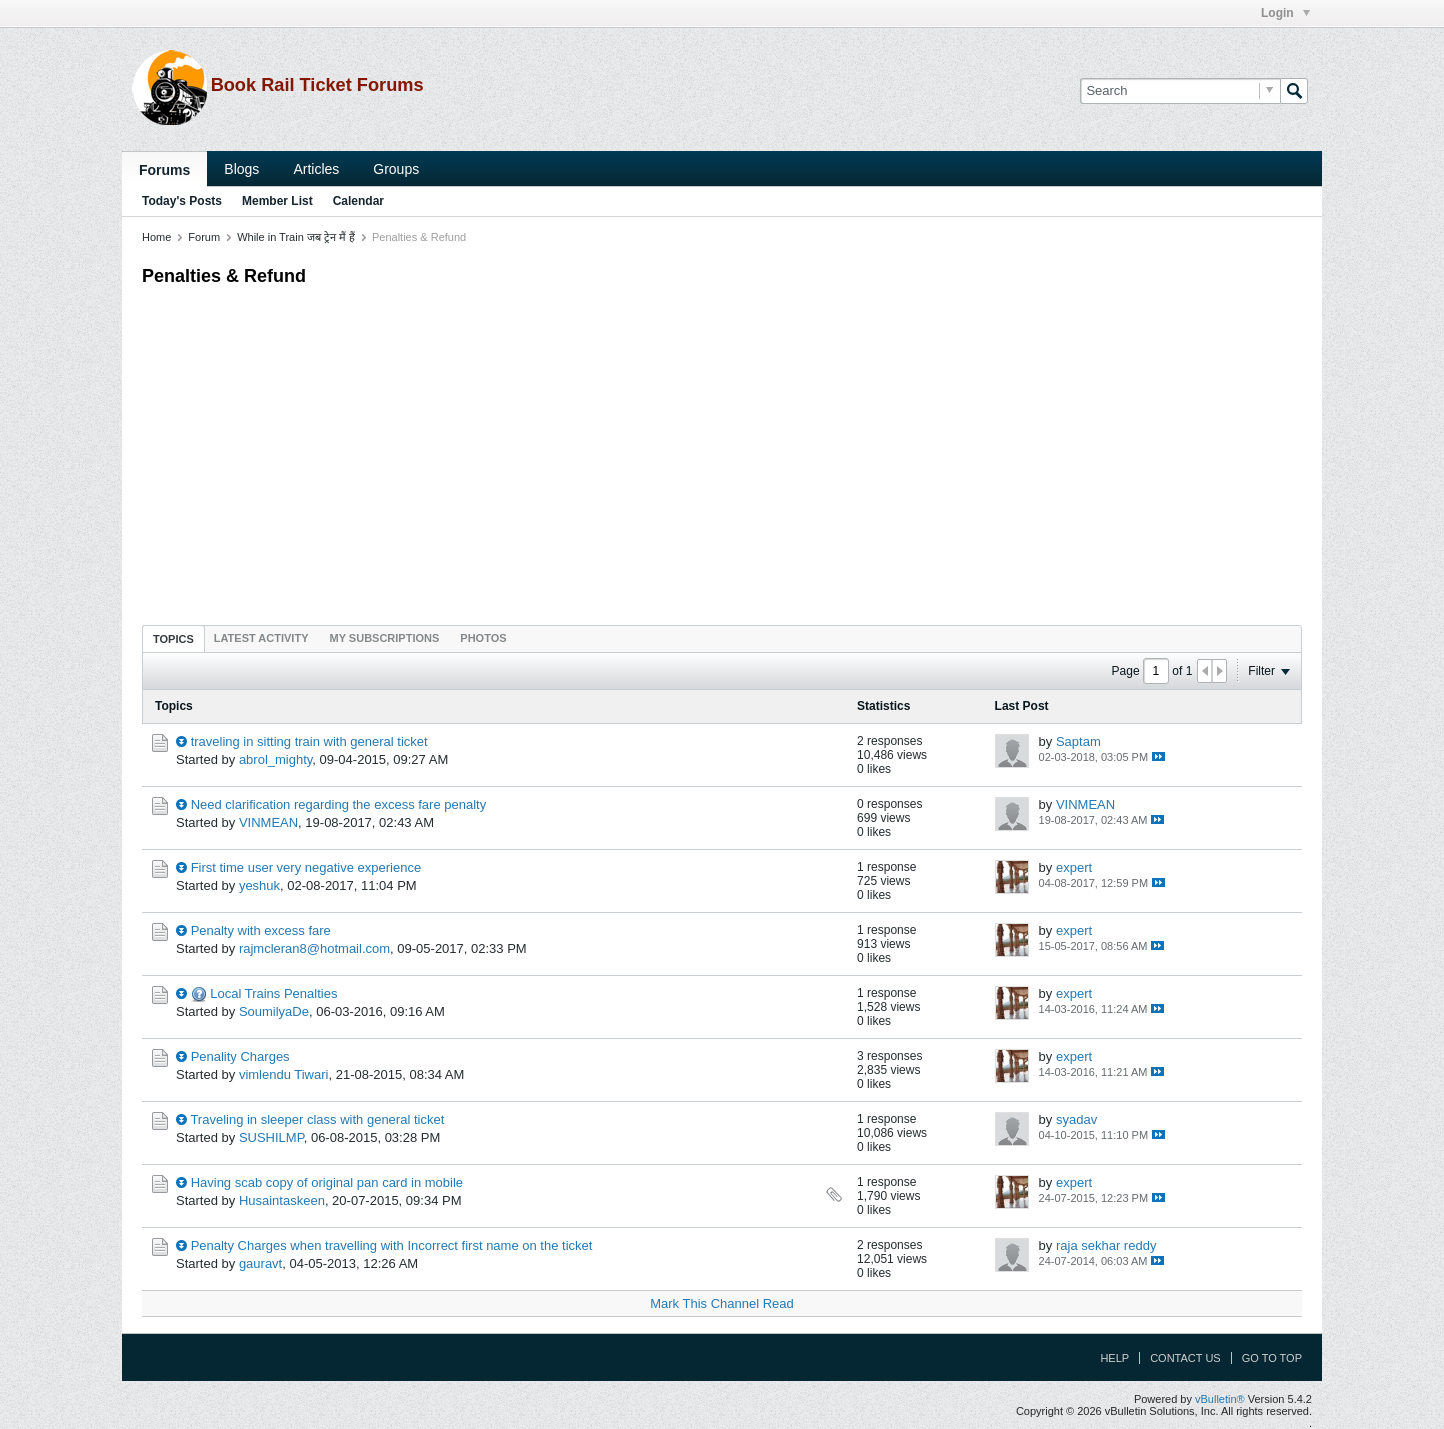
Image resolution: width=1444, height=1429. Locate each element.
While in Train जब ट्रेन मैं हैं (296, 237)
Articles (316, 169)
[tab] (173, 638)
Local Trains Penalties (273, 993)
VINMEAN (268, 822)
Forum (204, 237)
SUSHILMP (271, 1137)
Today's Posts (182, 201)
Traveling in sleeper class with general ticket (317, 1119)
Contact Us (1185, 1358)
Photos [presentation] (483, 638)
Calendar (358, 201)
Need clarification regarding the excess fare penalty (339, 804)
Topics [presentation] (173, 639)
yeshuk (259, 885)
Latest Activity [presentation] (261, 638)
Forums (164, 170)
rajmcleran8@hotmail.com (314, 948)
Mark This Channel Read (722, 1303)
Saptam (1078, 741)
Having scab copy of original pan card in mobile (327, 1182)
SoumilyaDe (274, 1011)
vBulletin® (1220, 1399)
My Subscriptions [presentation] (385, 638)
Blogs (241, 169)
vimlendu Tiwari (284, 1074)
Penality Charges (240, 1056)
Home (156, 237)
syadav (1076, 1119)
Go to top (1272, 1358)
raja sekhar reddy (1106, 1245)
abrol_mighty (275, 759)
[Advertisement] (722, 451)
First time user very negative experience (306, 867)
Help (1114, 1358)
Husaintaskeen (282, 1200)
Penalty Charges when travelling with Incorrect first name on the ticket (392, 1245)
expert (1074, 867)
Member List (277, 201)
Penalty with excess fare (261, 930)
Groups (396, 169)
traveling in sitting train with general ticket (309, 741)
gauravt (260, 1263)
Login (1285, 13)
